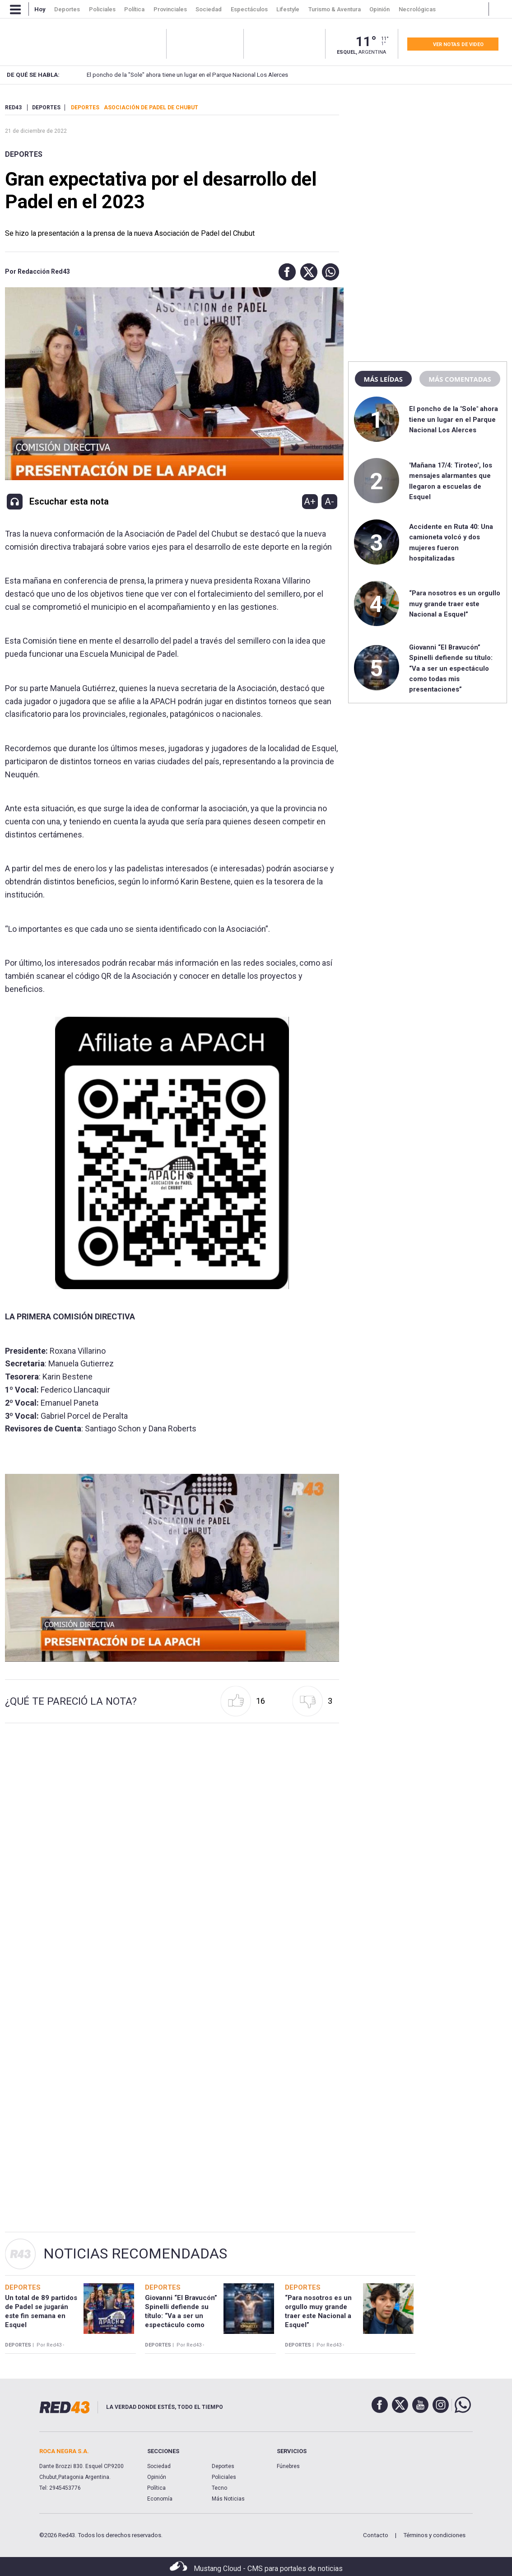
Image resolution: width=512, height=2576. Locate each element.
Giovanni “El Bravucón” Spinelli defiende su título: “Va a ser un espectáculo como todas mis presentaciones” (451, 668)
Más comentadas (459, 378)
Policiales (224, 2477)
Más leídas (383, 378)
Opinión (156, 2477)
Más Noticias (228, 2499)
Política (156, 2488)
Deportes (23, 154)
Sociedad (159, 2466)
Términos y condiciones (434, 2535)
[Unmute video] (172, 1568)
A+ (310, 501)
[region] (427, 160)
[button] (285, 272)
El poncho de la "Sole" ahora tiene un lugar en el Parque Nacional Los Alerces (172, 74)
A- (329, 501)
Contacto (375, 2535)
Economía (159, 2499)
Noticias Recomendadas (135, 2253)
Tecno (219, 2488)
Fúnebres (288, 2466)
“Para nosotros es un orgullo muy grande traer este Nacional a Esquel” (454, 603)
